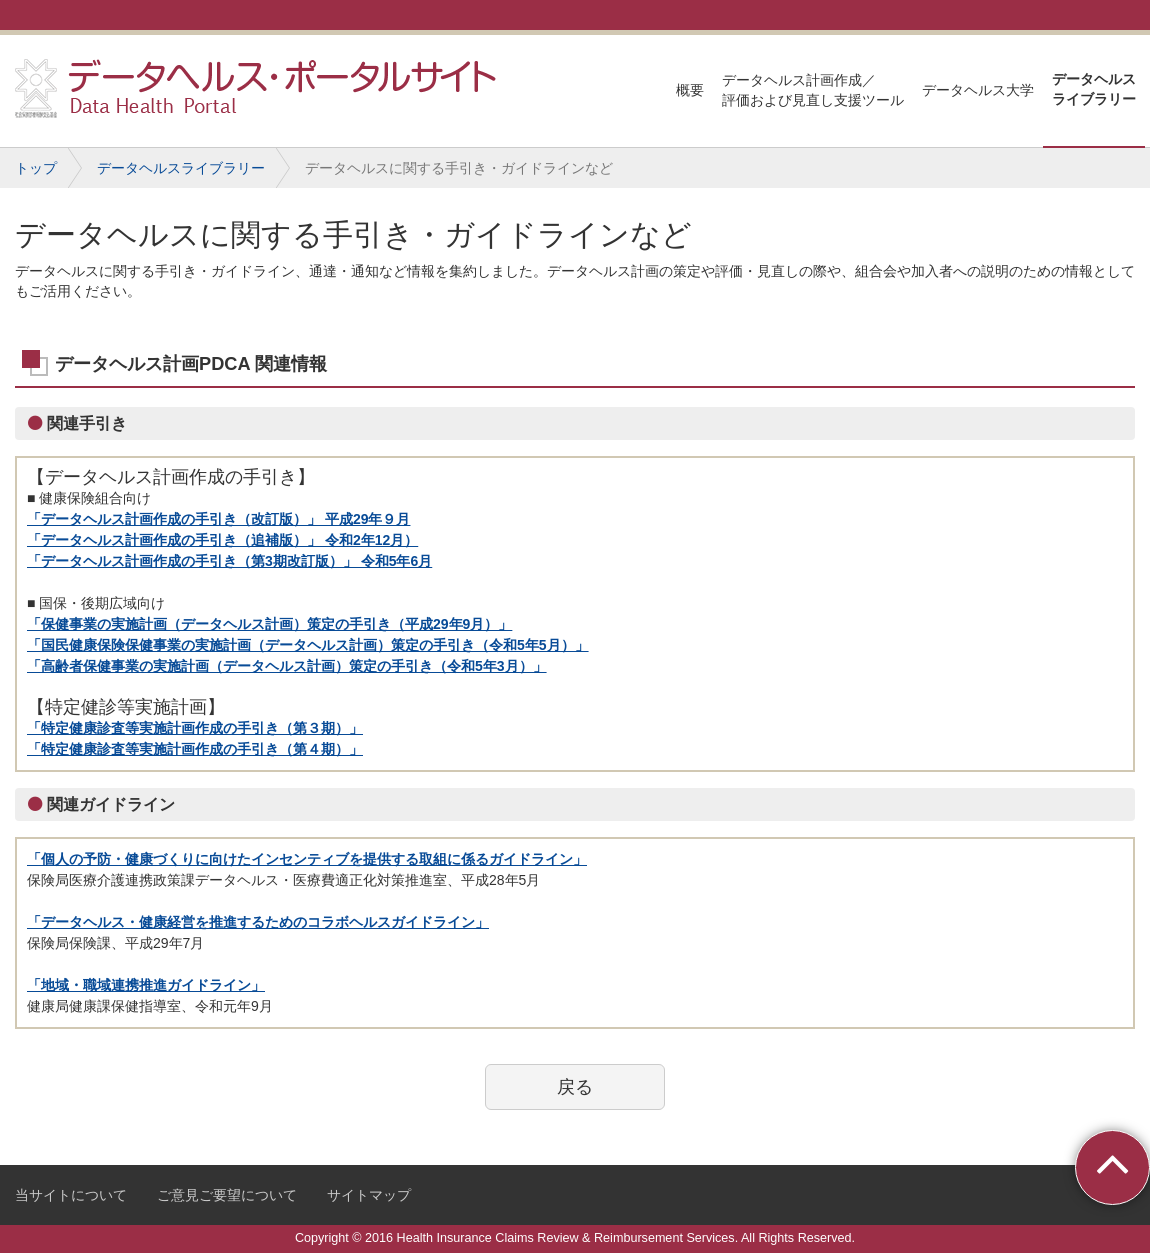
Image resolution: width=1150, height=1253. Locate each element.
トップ (36, 168)
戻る (575, 1087)
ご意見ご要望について (227, 1195)
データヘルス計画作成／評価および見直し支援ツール (813, 90)
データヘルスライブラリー (1094, 89)
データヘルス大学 (978, 90)
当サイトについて (71, 1195)
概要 (690, 90)
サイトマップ (369, 1195)
